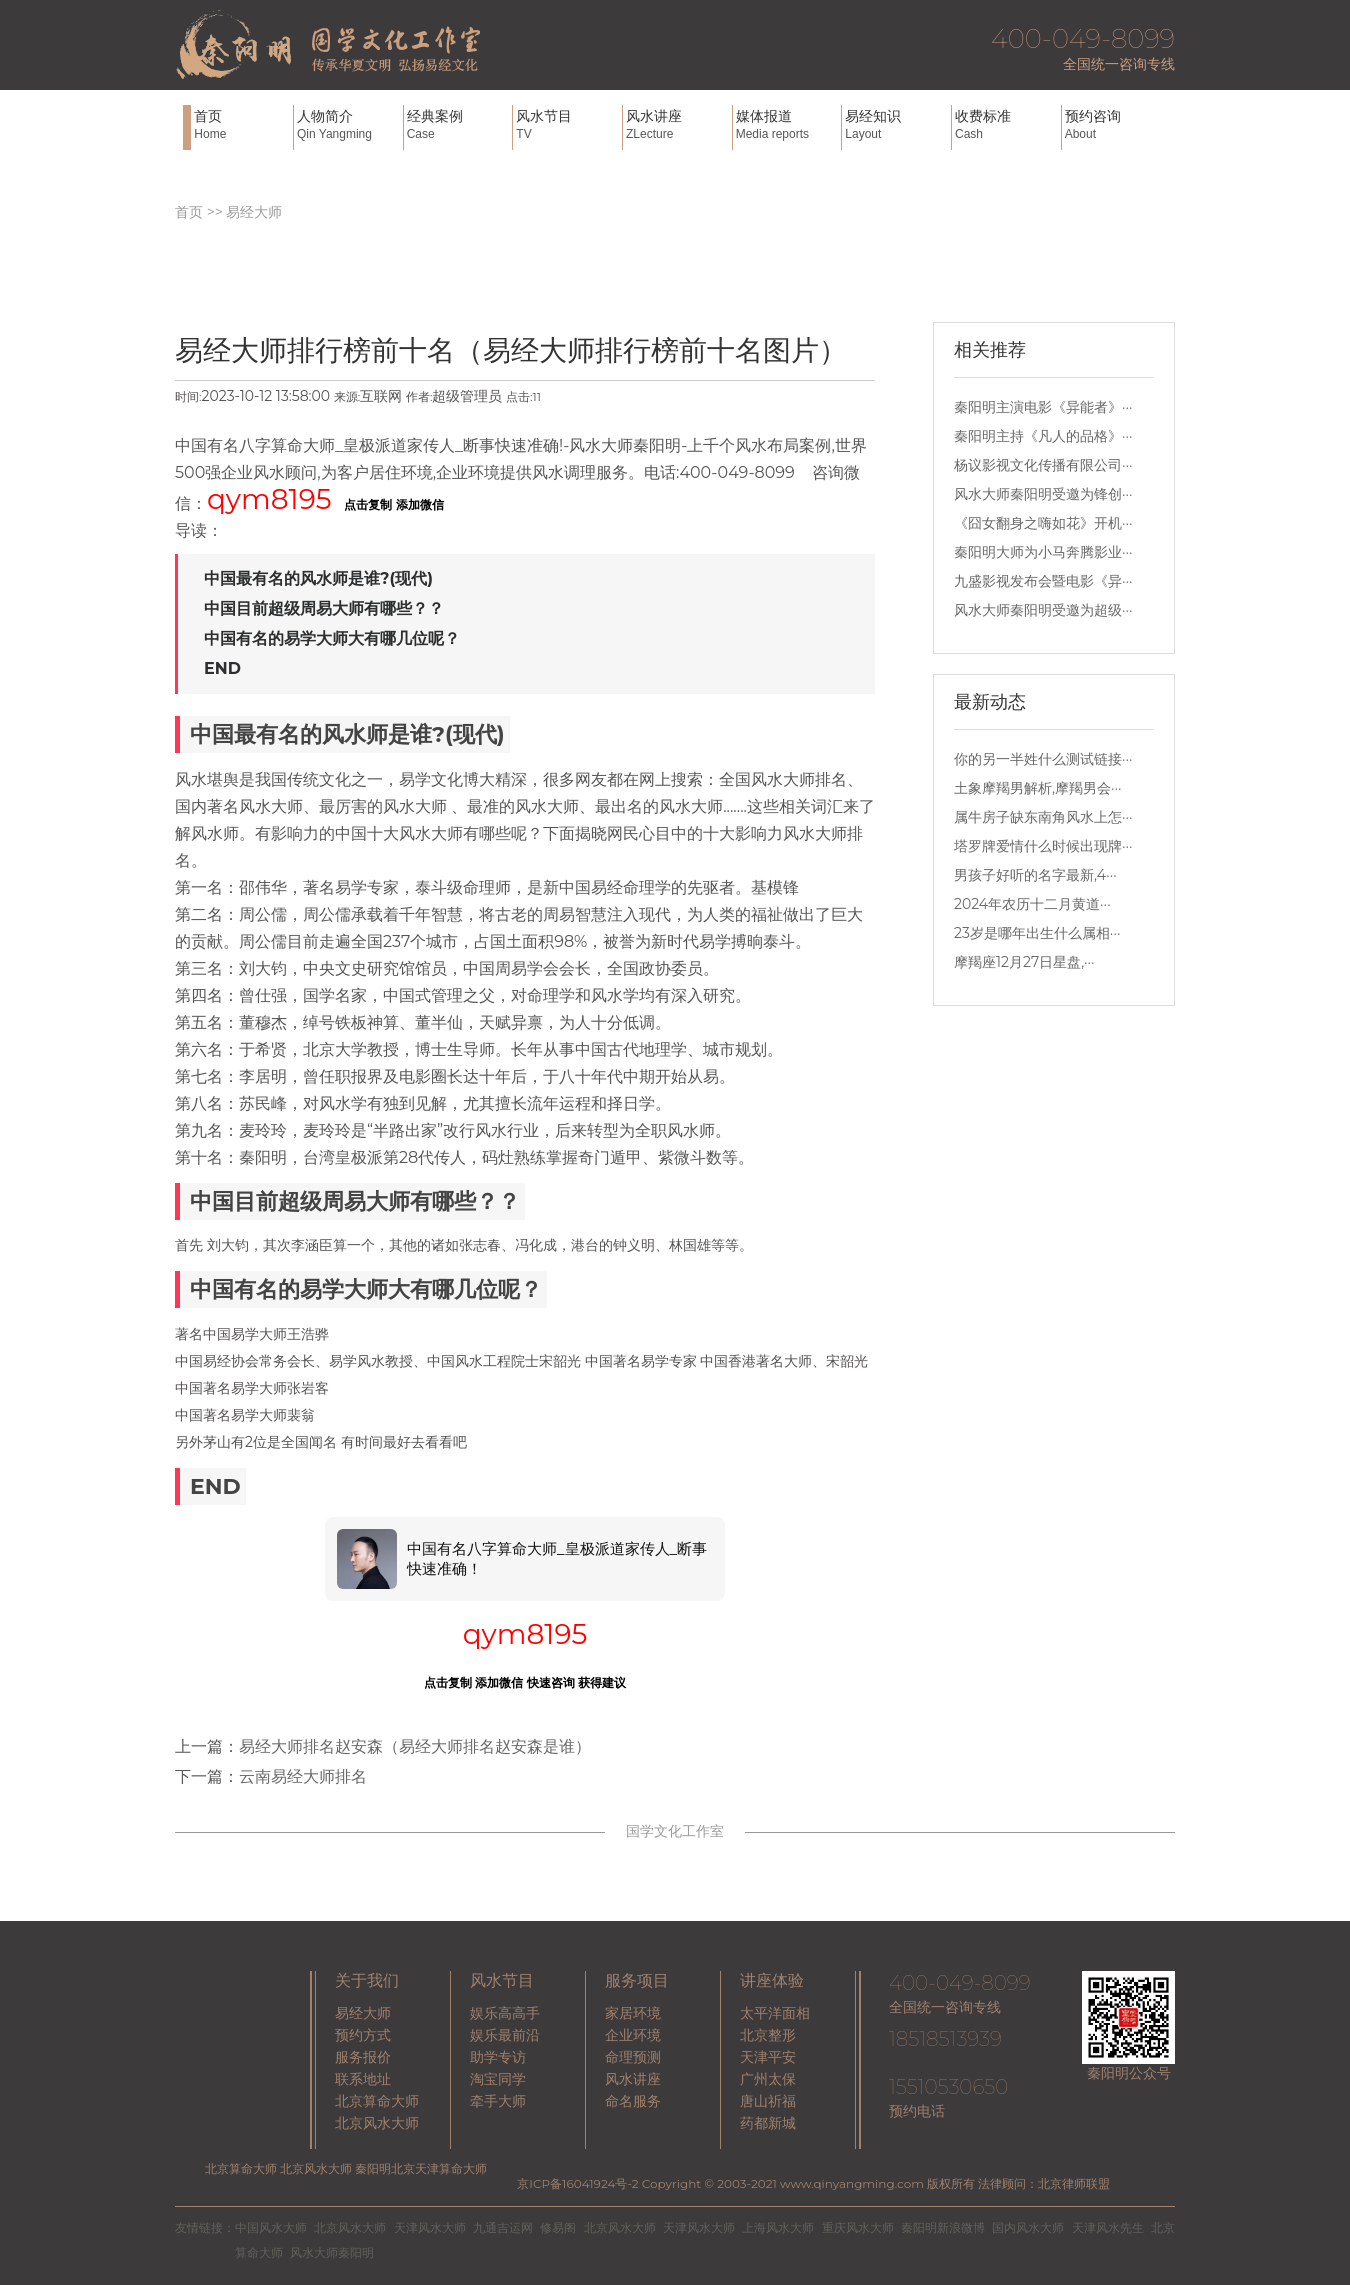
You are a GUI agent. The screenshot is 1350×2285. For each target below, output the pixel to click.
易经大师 (254, 212)
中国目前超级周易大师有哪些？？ (324, 608)
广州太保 (768, 2079)
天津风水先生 (1108, 2227)
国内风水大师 (1028, 2227)
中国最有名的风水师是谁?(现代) (318, 578)
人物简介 (348, 124)
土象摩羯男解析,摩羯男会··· (1038, 788)
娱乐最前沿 (505, 2035)
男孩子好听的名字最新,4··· (1035, 875)
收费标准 (1006, 124)
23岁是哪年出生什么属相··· (1037, 933)
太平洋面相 (775, 2013)
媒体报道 (787, 124)
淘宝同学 (498, 2079)
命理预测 (633, 2057)
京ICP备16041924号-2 (577, 2183)
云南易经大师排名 (303, 1776)
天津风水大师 (430, 2227)
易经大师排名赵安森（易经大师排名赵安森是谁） (415, 1746)
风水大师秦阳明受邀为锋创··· (1043, 494)
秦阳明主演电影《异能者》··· (1043, 407)
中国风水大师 (271, 2227)
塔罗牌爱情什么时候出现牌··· (1043, 846)
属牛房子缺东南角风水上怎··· (1043, 817)
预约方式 (363, 2035)
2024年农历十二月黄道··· (1032, 904)
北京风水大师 (377, 2123)
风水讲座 (677, 124)
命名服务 (633, 2101)
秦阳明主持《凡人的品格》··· (1043, 436)
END (222, 668)
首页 (241, 124)
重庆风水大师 (858, 2227)
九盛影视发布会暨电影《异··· (1043, 581)
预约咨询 (1116, 124)
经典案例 (458, 124)
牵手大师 (498, 2101)
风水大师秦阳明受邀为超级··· (1043, 610)
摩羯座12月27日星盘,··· (1024, 962)
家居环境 (633, 2013)
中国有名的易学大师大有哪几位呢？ (332, 638)
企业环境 (633, 2035)
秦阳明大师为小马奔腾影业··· (1043, 552)
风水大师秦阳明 (332, 2252)
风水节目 (567, 124)
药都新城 (768, 2123)
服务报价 (363, 2057)
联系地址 (363, 2079)
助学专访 (498, 2057)
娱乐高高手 (505, 2013)
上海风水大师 (778, 2227)
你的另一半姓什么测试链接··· (1043, 759)
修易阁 (558, 2227)
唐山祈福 (768, 2101)
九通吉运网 (503, 2227)
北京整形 (768, 2035)
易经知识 (896, 124)
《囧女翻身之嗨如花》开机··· (1043, 523)
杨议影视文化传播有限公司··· (1043, 465)
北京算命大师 (377, 2101)
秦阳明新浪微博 (943, 2227)
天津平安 (768, 2057)
